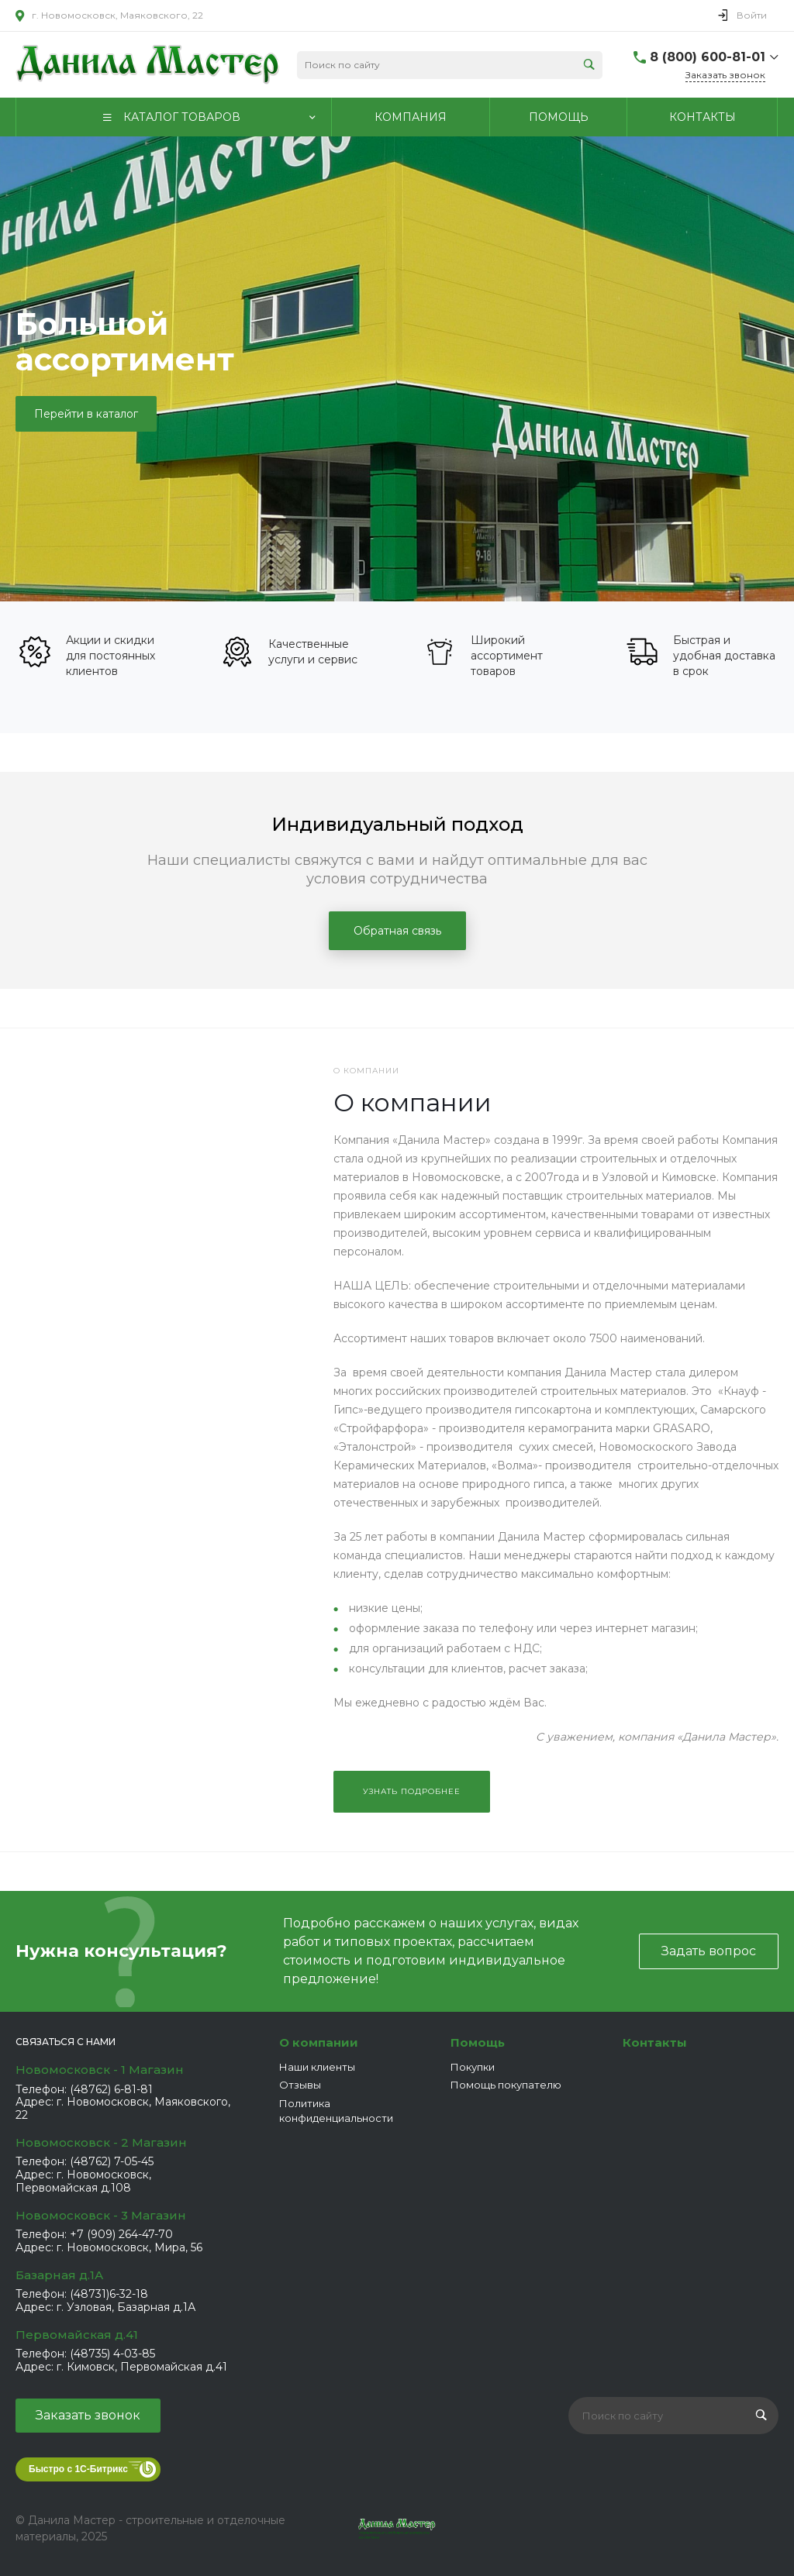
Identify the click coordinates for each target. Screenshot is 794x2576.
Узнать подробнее (412, 1791)
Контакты (655, 2042)
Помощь (478, 2042)
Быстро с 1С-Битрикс (78, 2469)
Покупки (473, 2067)
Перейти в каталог (86, 414)
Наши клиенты (317, 2067)
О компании (318, 2042)
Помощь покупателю (506, 2084)
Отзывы (300, 2084)
